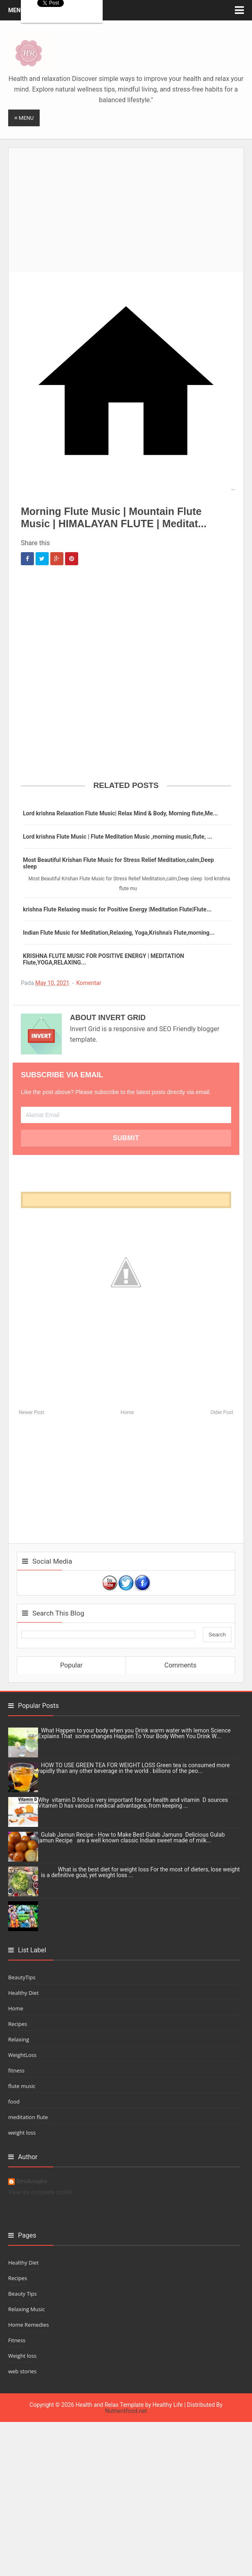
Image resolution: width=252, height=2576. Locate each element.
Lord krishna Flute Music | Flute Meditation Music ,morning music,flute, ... (117, 836)
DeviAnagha (31, 2181)
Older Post (221, 1412)
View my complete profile (40, 2192)
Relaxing (18, 2039)
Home (127, 1412)
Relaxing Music (26, 2309)
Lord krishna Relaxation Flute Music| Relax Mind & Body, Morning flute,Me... (120, 813)
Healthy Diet (23, 1992)
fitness (16, 2070)
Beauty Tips (22, 2293)
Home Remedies (28, 2324)
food (14, 2101)
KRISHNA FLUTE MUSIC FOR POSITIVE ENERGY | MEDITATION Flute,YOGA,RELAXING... (103, 959)
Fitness (16, 2340)
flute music (22, 2086)
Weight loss (22, 2355)
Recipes (17, 2024)
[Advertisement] (130, 205)
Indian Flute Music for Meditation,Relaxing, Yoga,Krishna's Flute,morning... (118, 932)
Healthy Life (168, 2404)
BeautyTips (22, 1977)
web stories (22, 2371)
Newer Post (31, 1412)
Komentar (88, 983)
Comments (180, 1665)
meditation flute (28, 2117)
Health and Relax (97, 2404)
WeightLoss (22, 2055)
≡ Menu (24, 118)
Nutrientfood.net (126, 2411)
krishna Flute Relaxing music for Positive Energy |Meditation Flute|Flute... (117, 909)
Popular (71, 1665)
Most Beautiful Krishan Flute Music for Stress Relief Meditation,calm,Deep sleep (118, 863)
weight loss (22, 2132)
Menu (16, 10)
